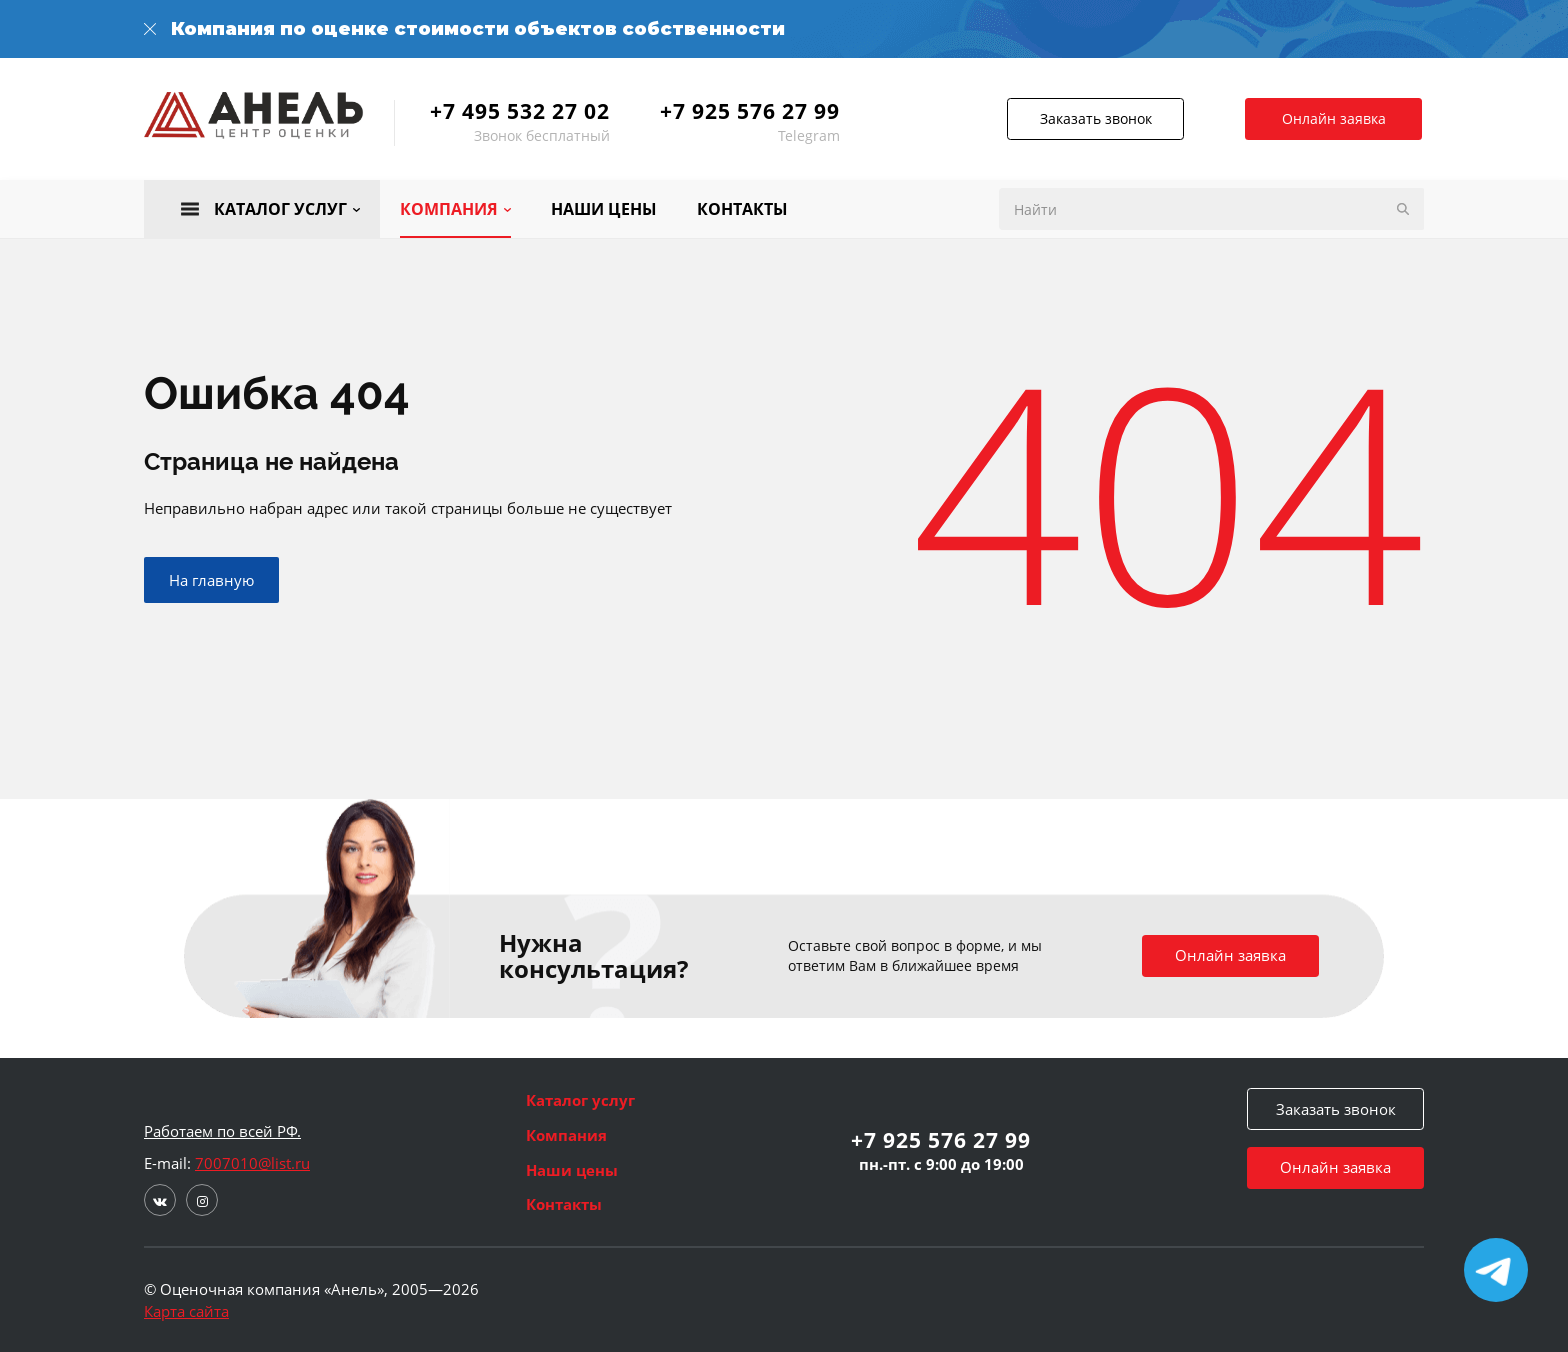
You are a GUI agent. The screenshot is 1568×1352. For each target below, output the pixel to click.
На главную (211, 582)
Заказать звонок (1089, 118)
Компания (566, 1135)
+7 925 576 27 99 (750, 111)
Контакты (564, 1204)
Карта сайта (186, 1311)
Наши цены (572, 1170)
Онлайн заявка (1336, 118)
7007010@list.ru (252, 1163)
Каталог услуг (580, 1100)
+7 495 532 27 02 (520, 111)
